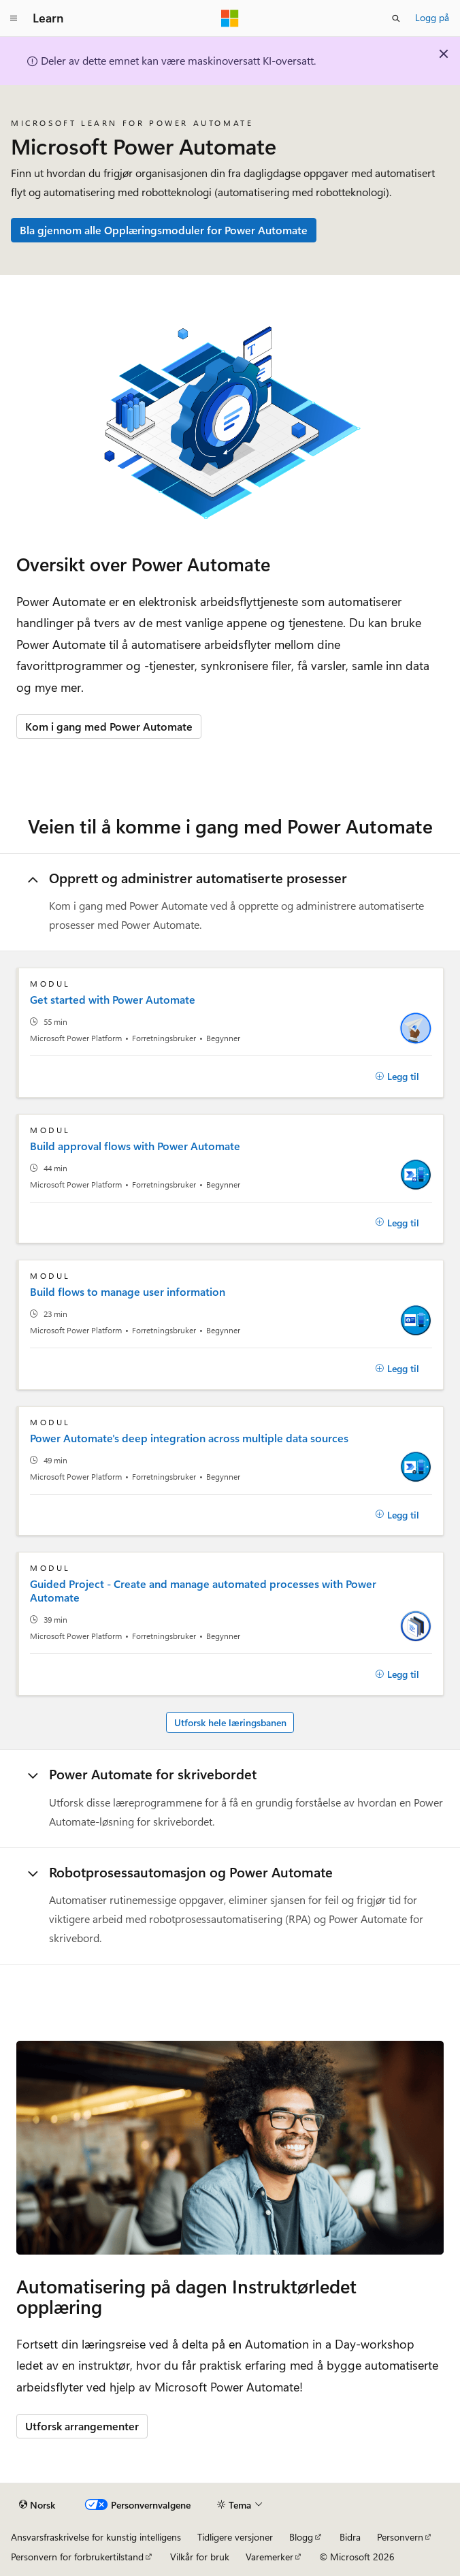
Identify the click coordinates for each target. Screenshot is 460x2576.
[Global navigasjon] (13, 18)
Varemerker (269, 2556)
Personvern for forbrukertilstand (77, 2556)
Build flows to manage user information (127, 1292)
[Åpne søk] (396, 18)
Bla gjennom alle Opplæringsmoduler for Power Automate (164, 230)
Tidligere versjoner (235, 2536)
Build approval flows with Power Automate (135, 1146)
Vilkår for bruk (199, 2556)
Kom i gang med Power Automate (109, 726)
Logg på (432, 17)
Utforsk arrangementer (82, 2426)
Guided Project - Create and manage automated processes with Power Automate (203, 1590)
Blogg (301, 2536)
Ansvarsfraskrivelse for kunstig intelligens (96, 2536)
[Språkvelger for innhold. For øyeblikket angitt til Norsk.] (37, 2505)
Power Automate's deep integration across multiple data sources (189, 1438)
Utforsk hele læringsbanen (230, 1722)
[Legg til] (397, 1076)
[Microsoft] (230, 18)
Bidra (350, 2536)
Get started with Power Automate (112, 999)
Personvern (400, 2536)
